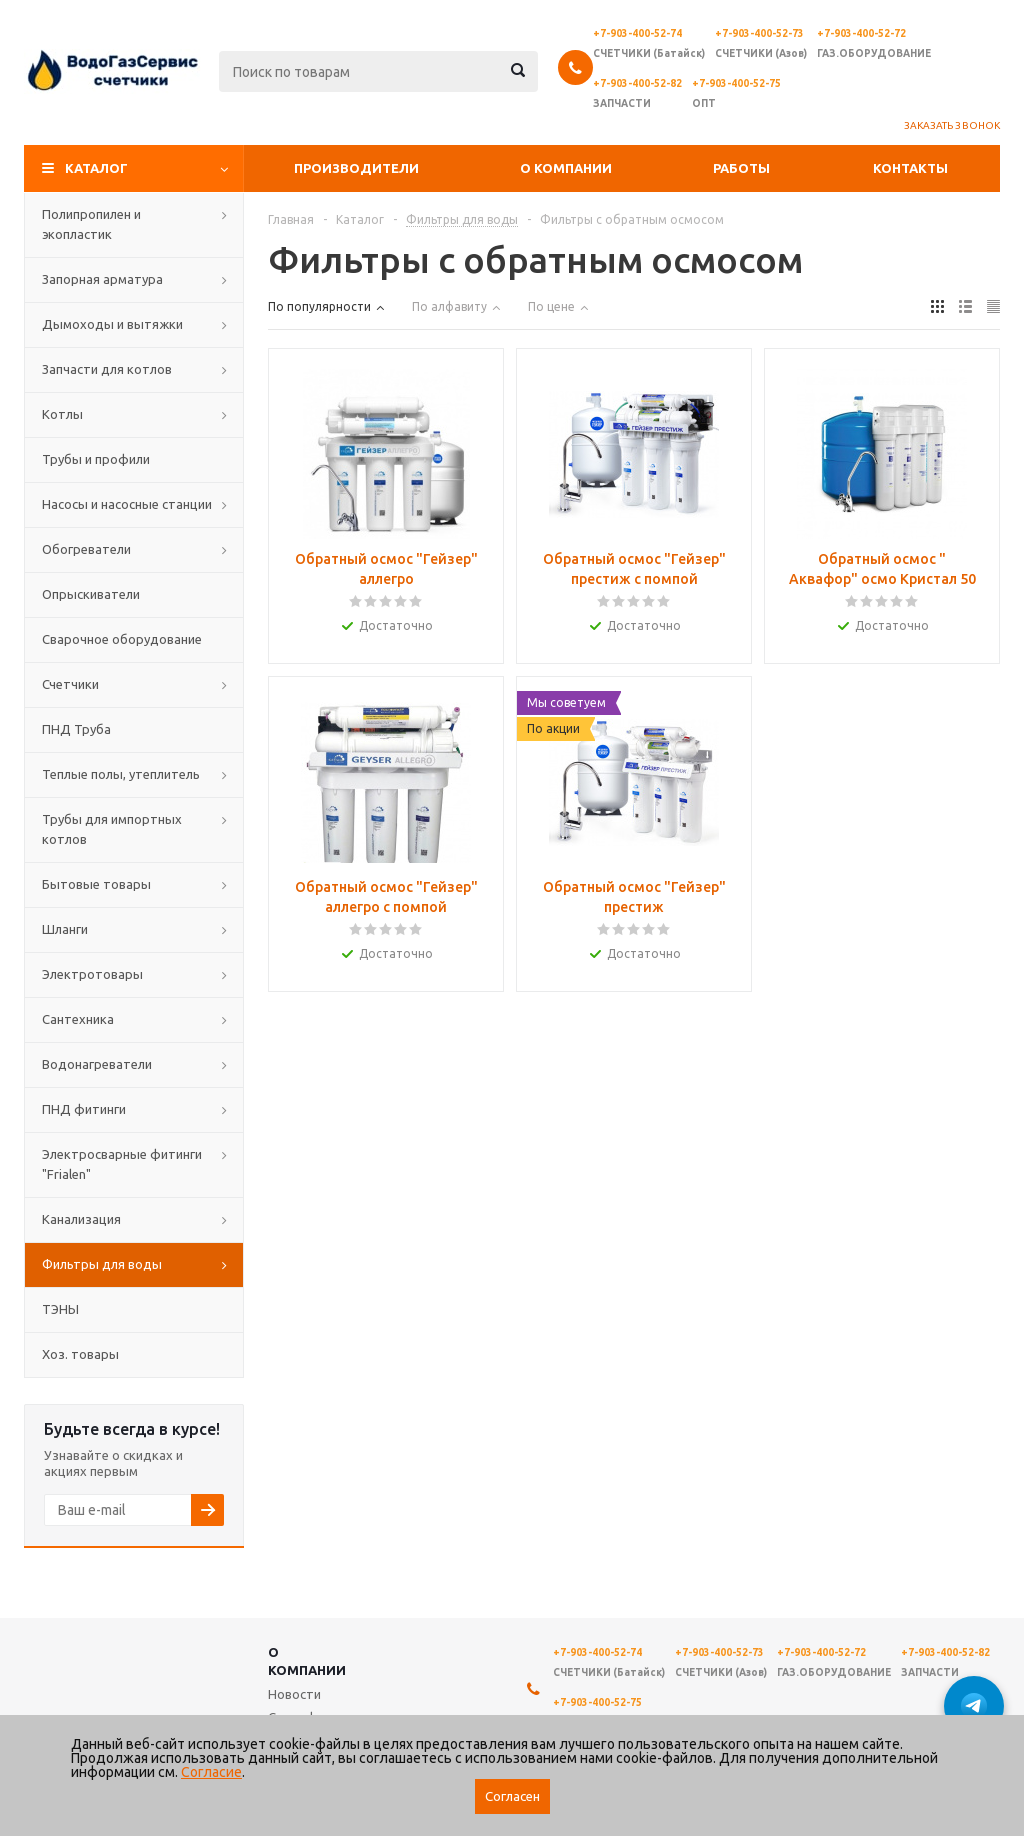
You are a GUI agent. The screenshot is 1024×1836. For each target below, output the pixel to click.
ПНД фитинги (84, 1109)
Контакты (910, 168)
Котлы (62, 414)
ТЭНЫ (60, 1309)
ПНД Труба (76, 729)
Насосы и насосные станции (127, 504)
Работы (741, 168)
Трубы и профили (96, 459)
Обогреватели (86, 549)
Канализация (81, 1219)
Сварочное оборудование (122, 639)
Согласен (512, 1796)
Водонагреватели (97, 1064)
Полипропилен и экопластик (91, 224)
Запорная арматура (102, 279)
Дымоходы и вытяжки (112, 324)
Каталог (96, 168)
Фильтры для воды (102, 1264)
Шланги (65, 929)
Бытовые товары (96, 884)
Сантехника (78, 1019)
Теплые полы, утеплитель (121, 774)
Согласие (211, 1772)
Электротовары (92, 974)
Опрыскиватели (91, 594)
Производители (356, 168)
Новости (294, 1694)
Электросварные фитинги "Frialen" (122, 1164)
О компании (566, 168)
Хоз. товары (80, 1354)
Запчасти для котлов (107, 369)
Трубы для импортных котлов (112, 829)
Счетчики (70, 684)
